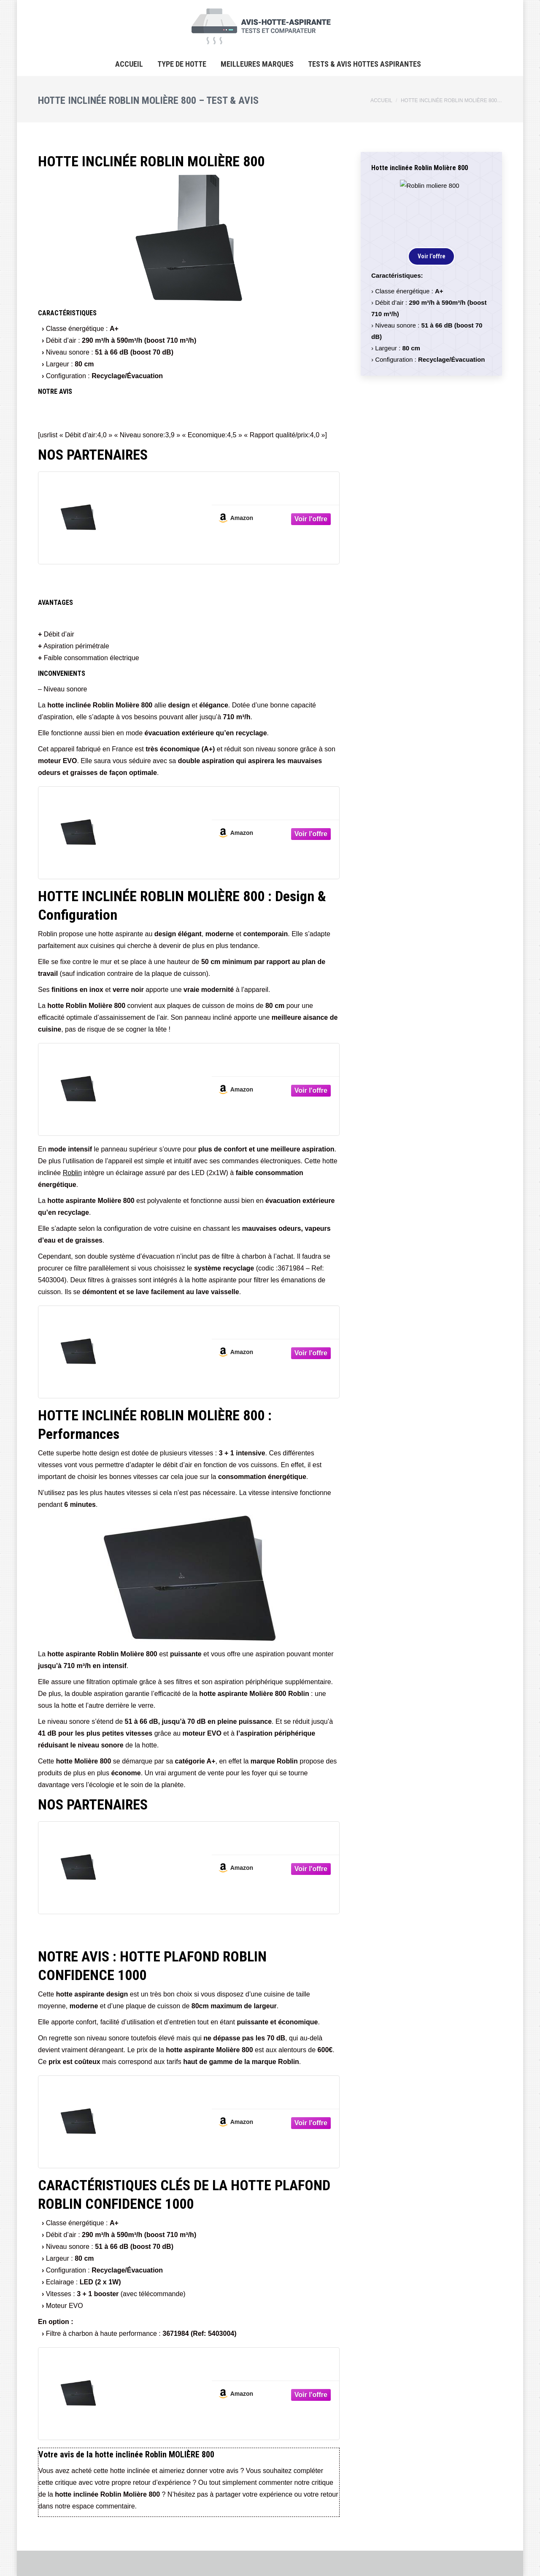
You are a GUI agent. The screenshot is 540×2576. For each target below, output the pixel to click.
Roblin (72, 1172)
